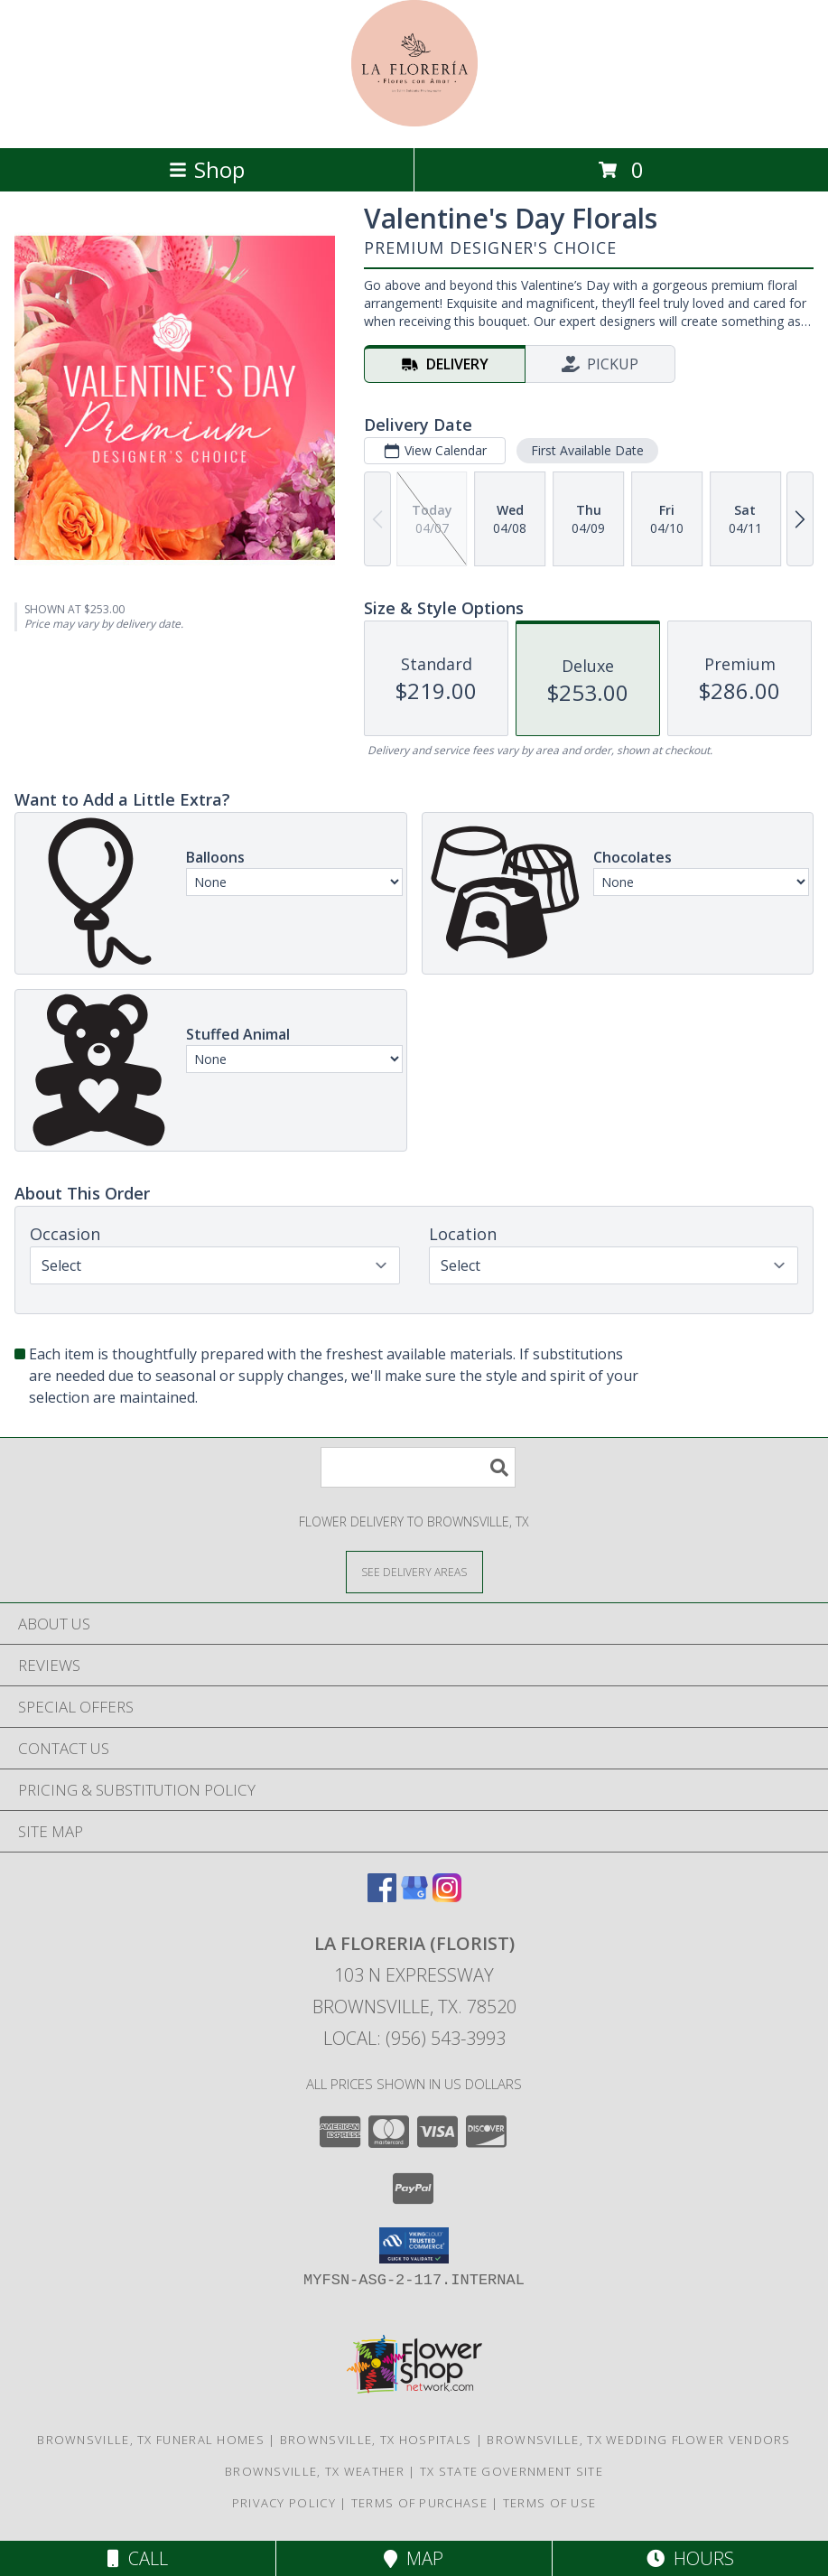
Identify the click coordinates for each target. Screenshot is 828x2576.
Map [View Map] (413, 2558)
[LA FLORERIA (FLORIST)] (414, 121)
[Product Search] (418, 1467)
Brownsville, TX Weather (315, 2471)
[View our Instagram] (447, 1896)
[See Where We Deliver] (414, 1571)
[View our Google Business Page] (414, 1896)
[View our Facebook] (381, 1896)
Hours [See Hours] (690, 2558)
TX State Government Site (511, 2471)
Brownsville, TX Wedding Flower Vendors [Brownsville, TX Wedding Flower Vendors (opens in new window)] (638, 2439)
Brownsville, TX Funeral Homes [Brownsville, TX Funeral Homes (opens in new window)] (151, 2439)
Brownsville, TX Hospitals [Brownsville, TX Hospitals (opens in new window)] (376, 2439)
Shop (207, 169)
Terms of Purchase (419, 2503)
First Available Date (587, 450)
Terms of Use (550, 2503)
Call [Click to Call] (137, 2558)
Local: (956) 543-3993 (414, 2038)
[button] (414, 2245)
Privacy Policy (284, 2503)
